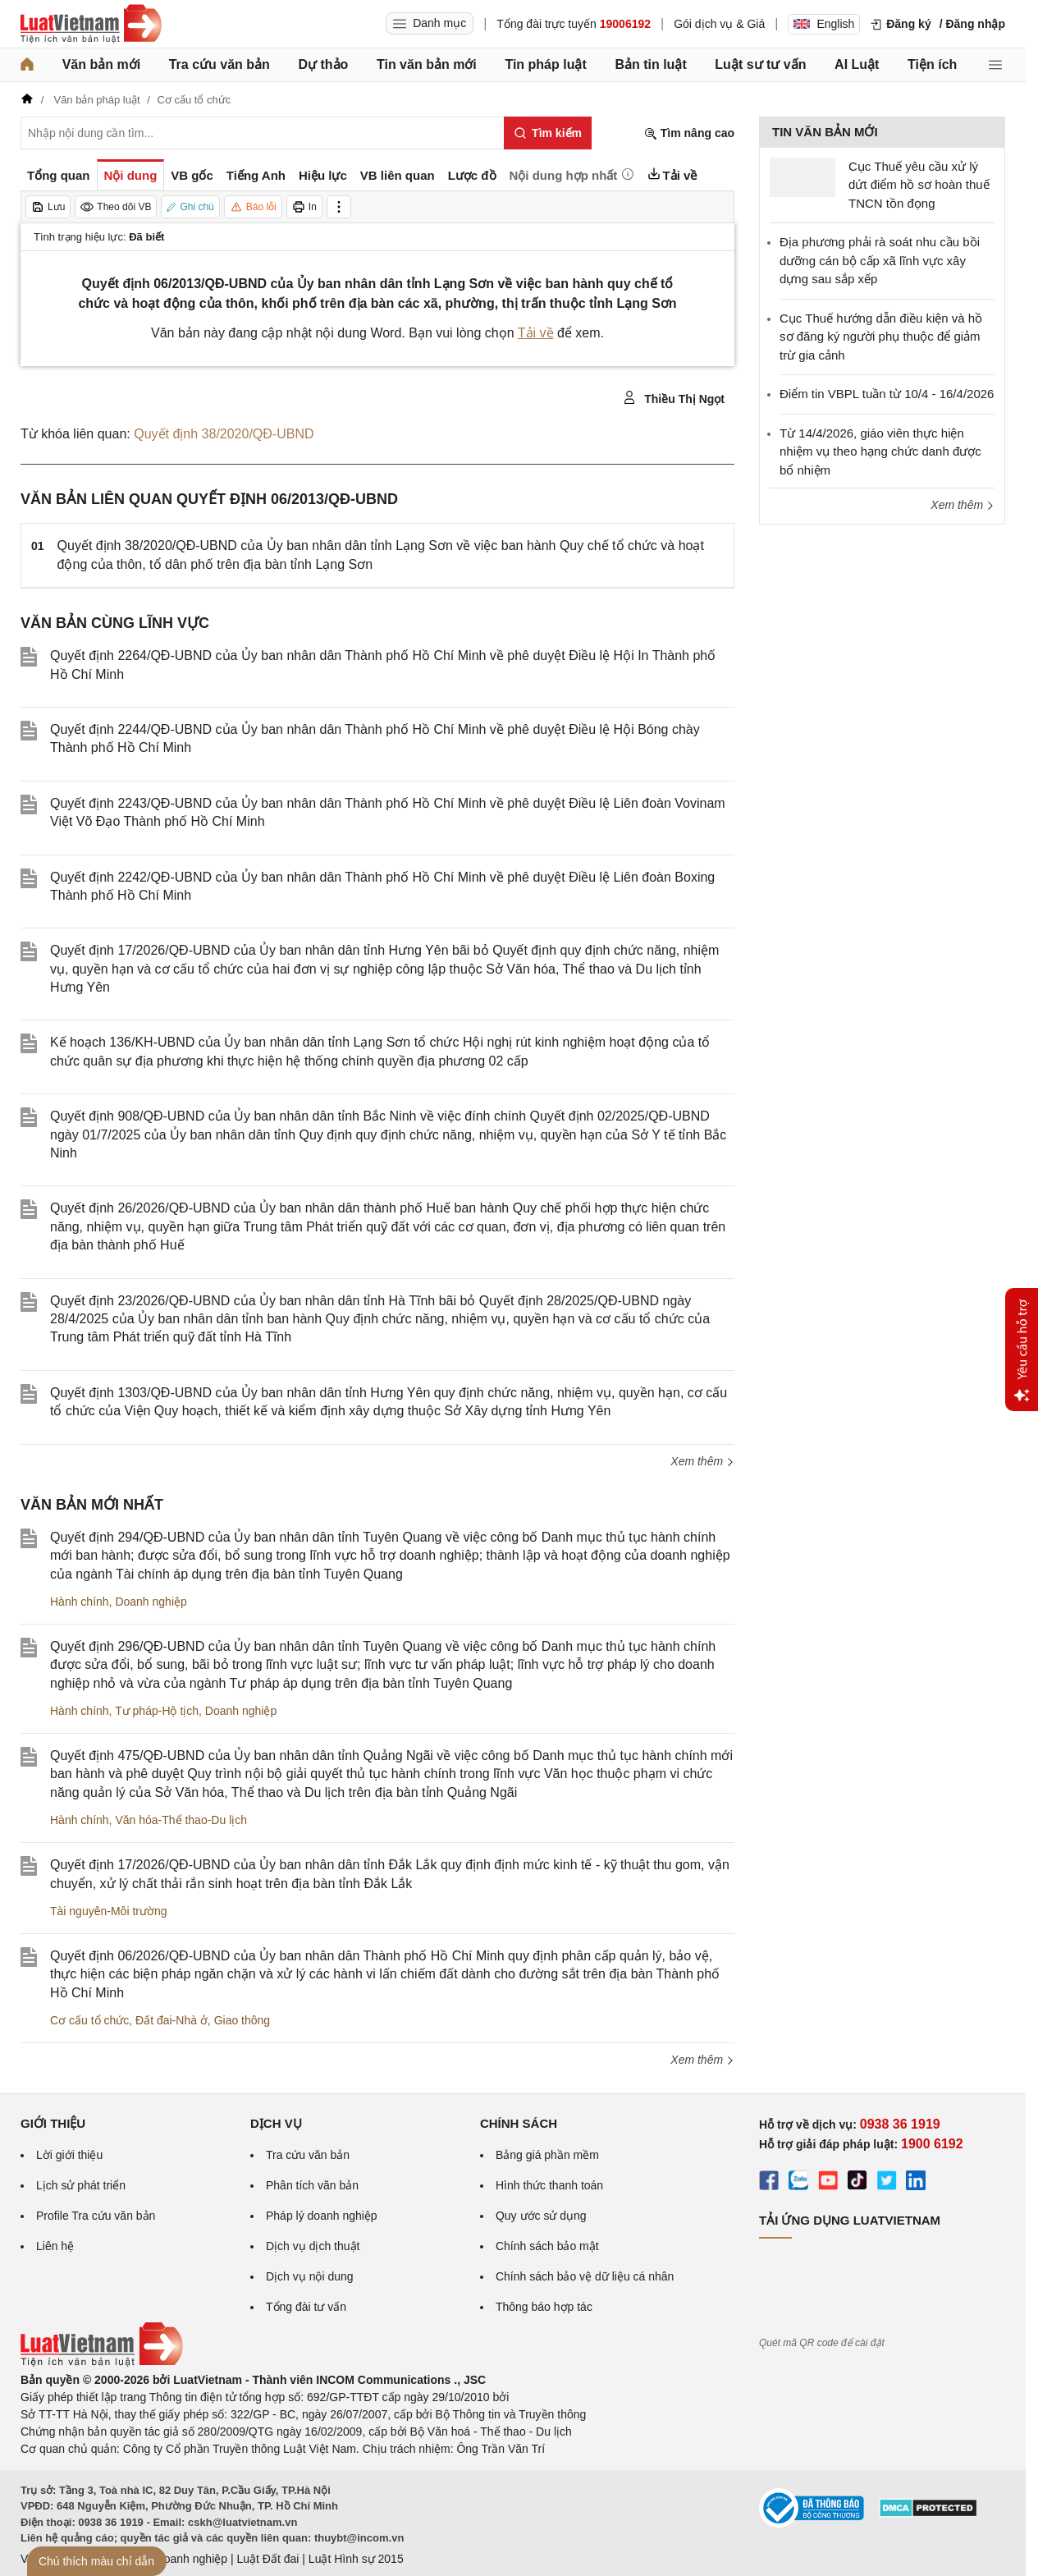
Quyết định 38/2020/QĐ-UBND (223, 434)
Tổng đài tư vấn (306, 2306)
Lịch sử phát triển (81, 2185)
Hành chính (79, 1601)
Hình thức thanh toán (549, 2185)
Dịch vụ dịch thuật (313, 2246)
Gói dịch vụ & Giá (719, 23)
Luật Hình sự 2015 (356, 2558)
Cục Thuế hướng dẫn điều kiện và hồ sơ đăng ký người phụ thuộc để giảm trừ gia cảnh (881, 336)
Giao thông (242, 2020)
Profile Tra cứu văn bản (95, 2215)
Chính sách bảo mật (547, 2246)
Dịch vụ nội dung (310, 2276)
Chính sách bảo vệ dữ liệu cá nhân (585, 2276)
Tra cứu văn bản (219, 64)
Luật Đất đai (267, 2558)
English (823, 23)
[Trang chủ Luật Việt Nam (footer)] (102, 2362)
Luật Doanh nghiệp (178, 2558)
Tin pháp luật (545, 64)
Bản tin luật (650, 64)
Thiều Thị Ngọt (674, 398)
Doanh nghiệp (150, 1601)
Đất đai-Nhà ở (171, 2020)
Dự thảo (323, 64)
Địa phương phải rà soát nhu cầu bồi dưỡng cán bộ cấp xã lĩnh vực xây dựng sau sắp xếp (880, 260)
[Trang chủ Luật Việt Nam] (91, 24)
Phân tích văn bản (312, 2185)
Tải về (536, 333)
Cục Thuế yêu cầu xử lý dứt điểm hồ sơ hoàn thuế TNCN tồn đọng (919, 184)
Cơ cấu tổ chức (89, 2020)
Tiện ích (932, 64)
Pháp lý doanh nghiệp (321, 2215)
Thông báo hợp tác (544, 2306)
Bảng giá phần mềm (547, 2154)
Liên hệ (55, 2246)
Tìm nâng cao (689, 133)
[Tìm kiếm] (548, 133)
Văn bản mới (101, 64)
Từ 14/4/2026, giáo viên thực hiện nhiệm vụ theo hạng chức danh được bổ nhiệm (880, 451)
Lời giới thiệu (69, 2154)
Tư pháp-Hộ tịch (157, 1710)
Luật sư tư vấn (760, 64)
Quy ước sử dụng (541, 2215)
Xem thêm (702, 1461)
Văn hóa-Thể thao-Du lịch (181, 1820)
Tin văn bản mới (427, 64)
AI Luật (857, 64)
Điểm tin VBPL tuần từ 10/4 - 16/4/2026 (887, 394)
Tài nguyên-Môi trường (108, 1911)
